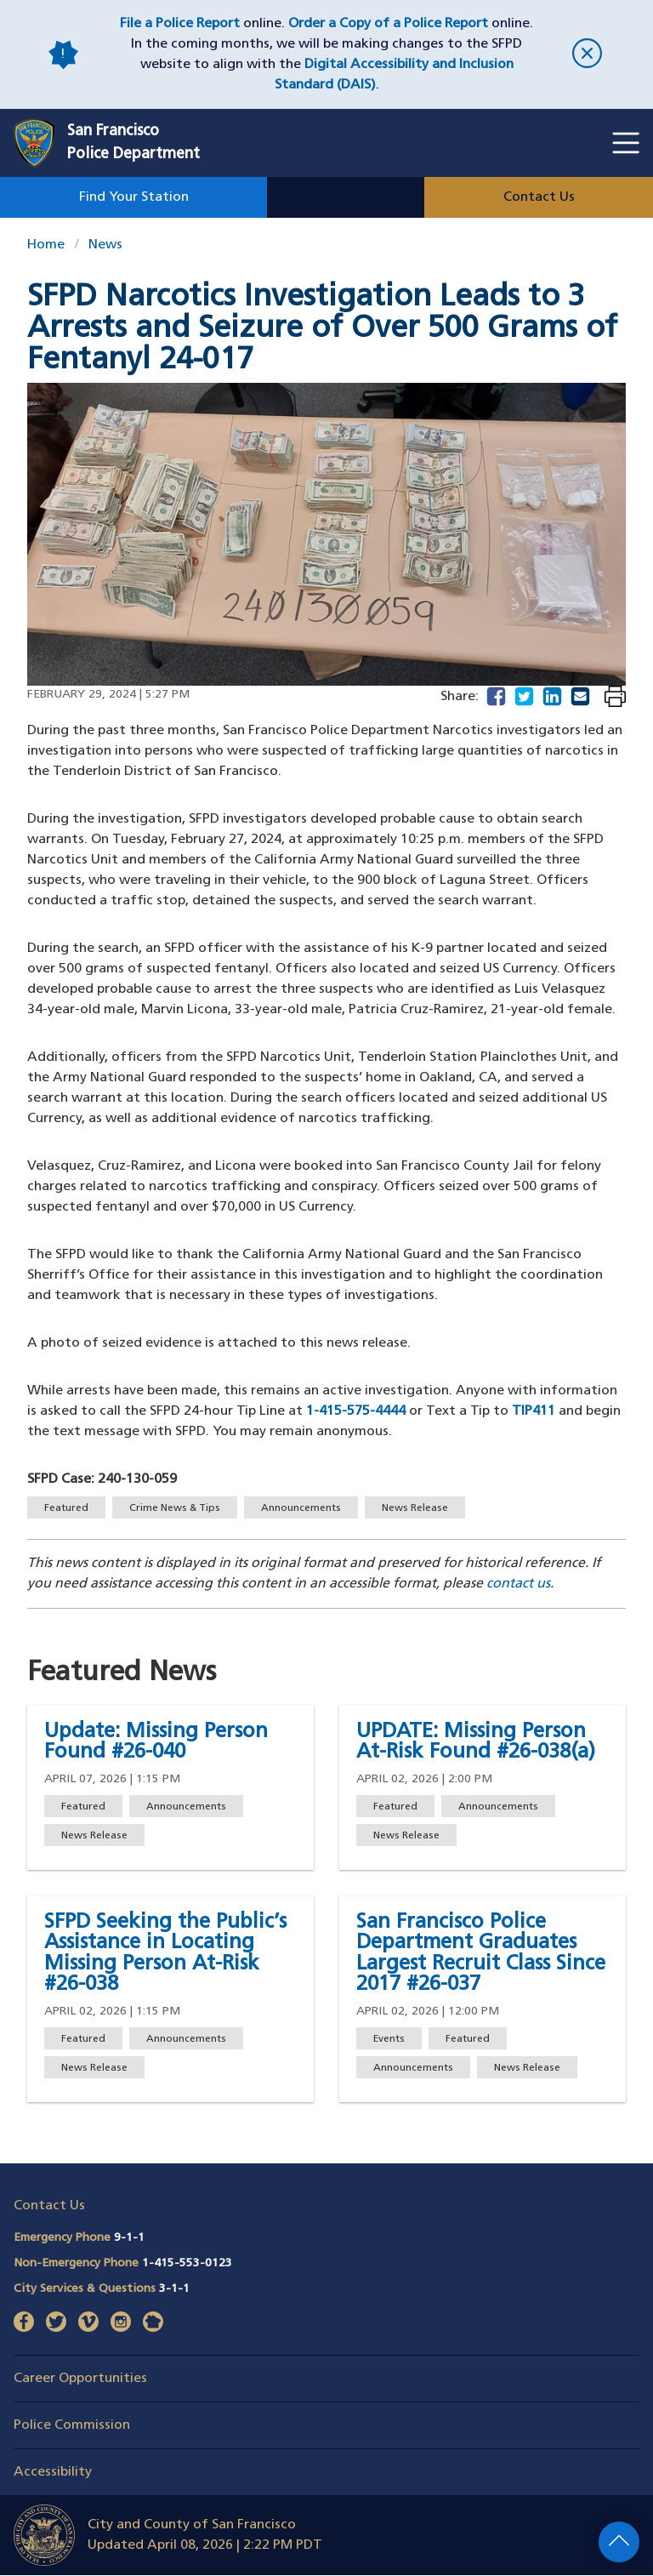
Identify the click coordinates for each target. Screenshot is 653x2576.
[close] (587, 54)
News (105, 245)
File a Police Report (180, 24)
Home (46, 245)
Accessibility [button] (53, 2472)
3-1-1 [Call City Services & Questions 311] (174, 2288)
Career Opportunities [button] (80, 2378)
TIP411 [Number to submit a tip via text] (533, 1411)
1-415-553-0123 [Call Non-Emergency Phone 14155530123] (187, 2263)
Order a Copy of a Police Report (388, 24)
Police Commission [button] (72, 2425)
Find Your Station (134, 197)
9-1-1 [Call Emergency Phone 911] (129, 2237)
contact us (518, 1584)
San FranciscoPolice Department (133, 142)
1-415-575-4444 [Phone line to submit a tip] (356, 1411)
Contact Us (539, 197)
